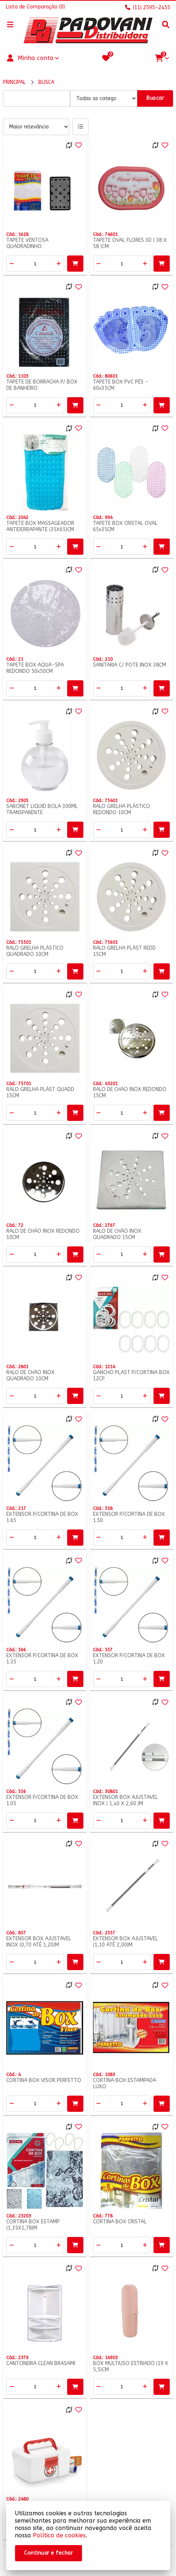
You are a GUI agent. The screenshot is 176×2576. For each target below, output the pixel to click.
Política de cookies (59, 2535)
